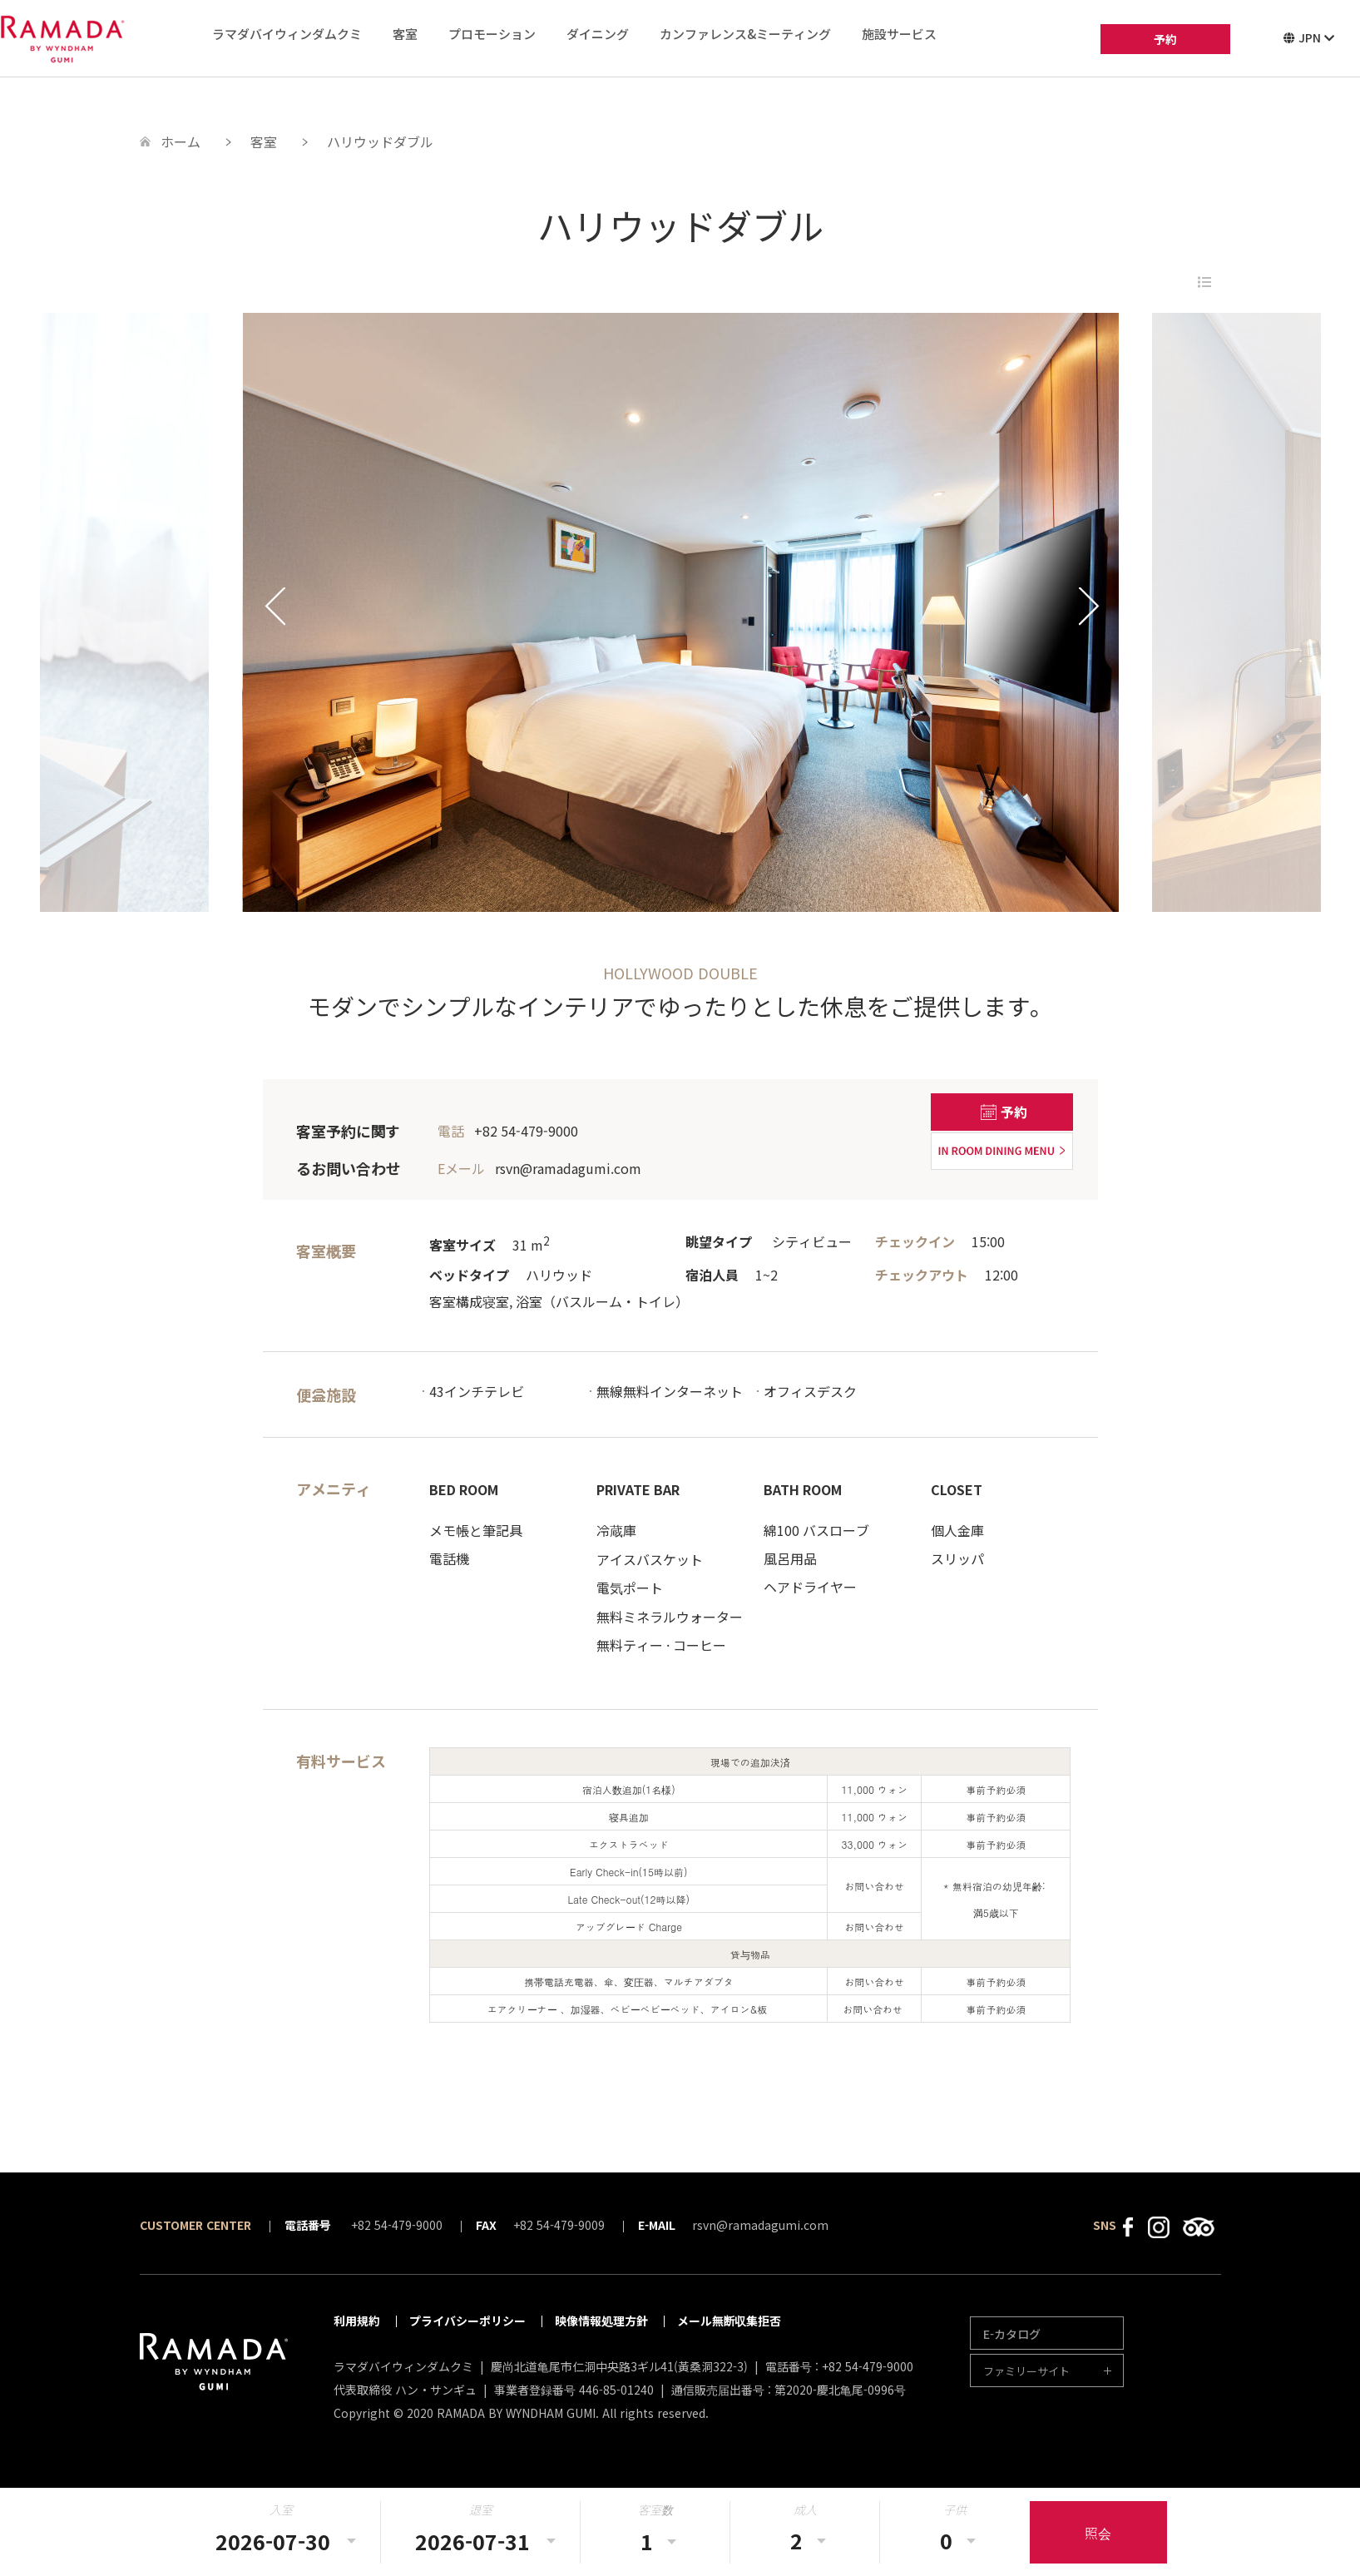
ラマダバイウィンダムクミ (287, 33)
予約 (1165, 39)
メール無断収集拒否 (729, 2320)
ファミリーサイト (1026, 2371)
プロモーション (492, 33)
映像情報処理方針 (601, 2320)
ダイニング (597, 33)
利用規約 (357, 2320)
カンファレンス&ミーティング (745, 33)
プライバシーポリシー (467, 2320)
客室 (405, 33)
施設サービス (899, 33)
